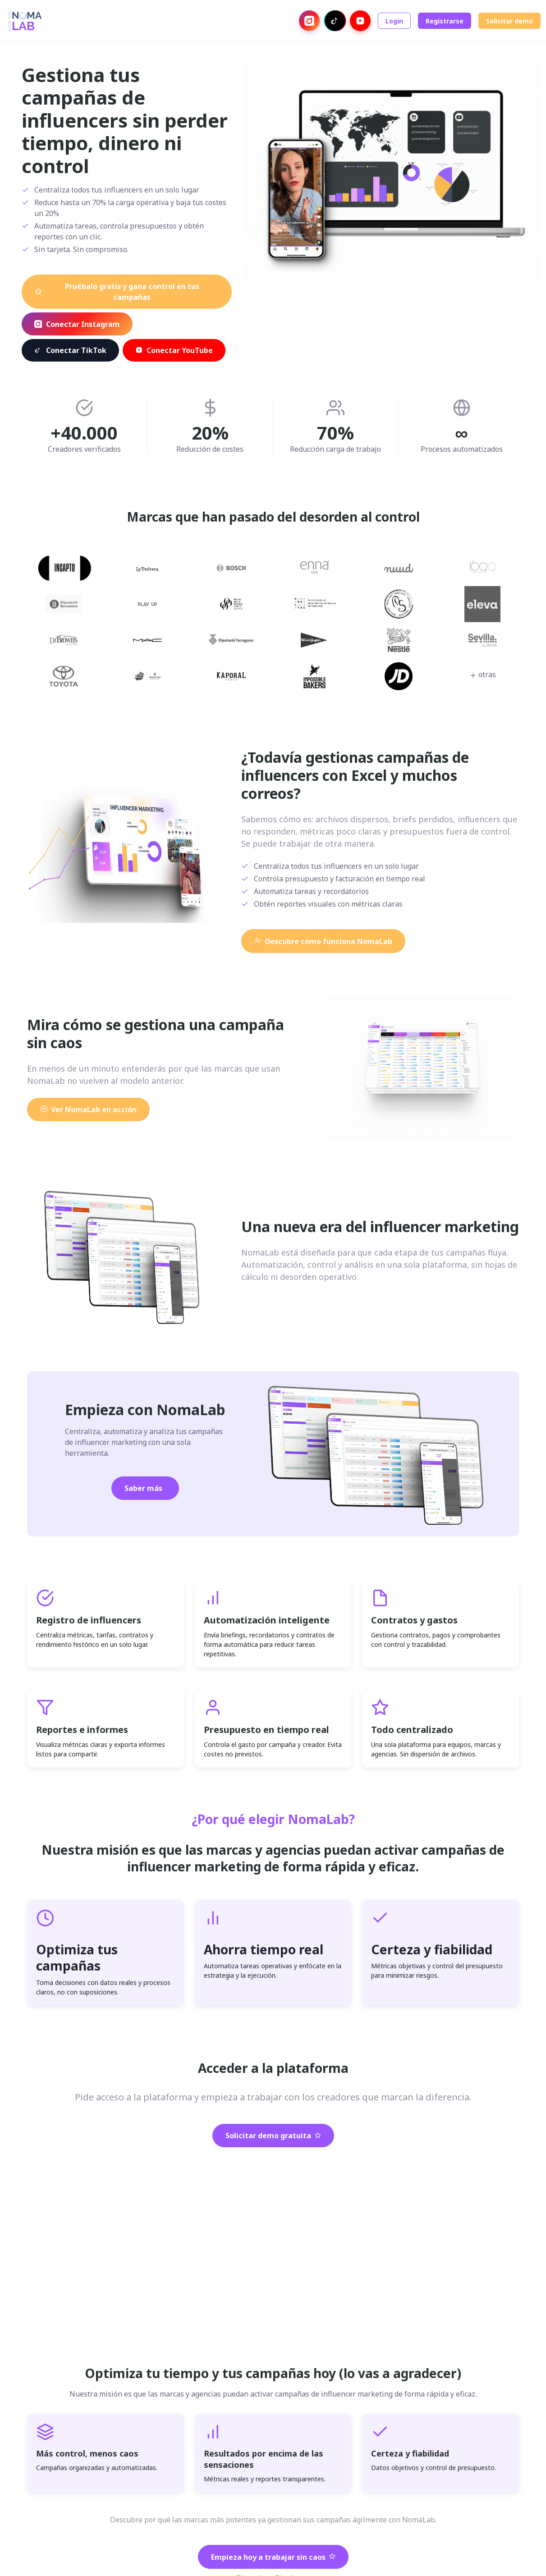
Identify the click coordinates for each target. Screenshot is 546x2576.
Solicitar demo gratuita (273, 2136)
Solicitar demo (509, 21)
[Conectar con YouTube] (360, 20)
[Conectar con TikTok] (335, 20)
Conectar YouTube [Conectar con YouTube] (174, 350)
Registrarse (444, 21)
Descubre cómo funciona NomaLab (323, 941)
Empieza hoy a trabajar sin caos (273, 2557)
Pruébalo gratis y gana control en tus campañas (117, 291)
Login (394, 21)
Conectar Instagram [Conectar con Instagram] (77, 324)
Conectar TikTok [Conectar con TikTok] (70, 350)
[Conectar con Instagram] (309, 20)
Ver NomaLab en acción (88, 1109)
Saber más (143, 1488)
